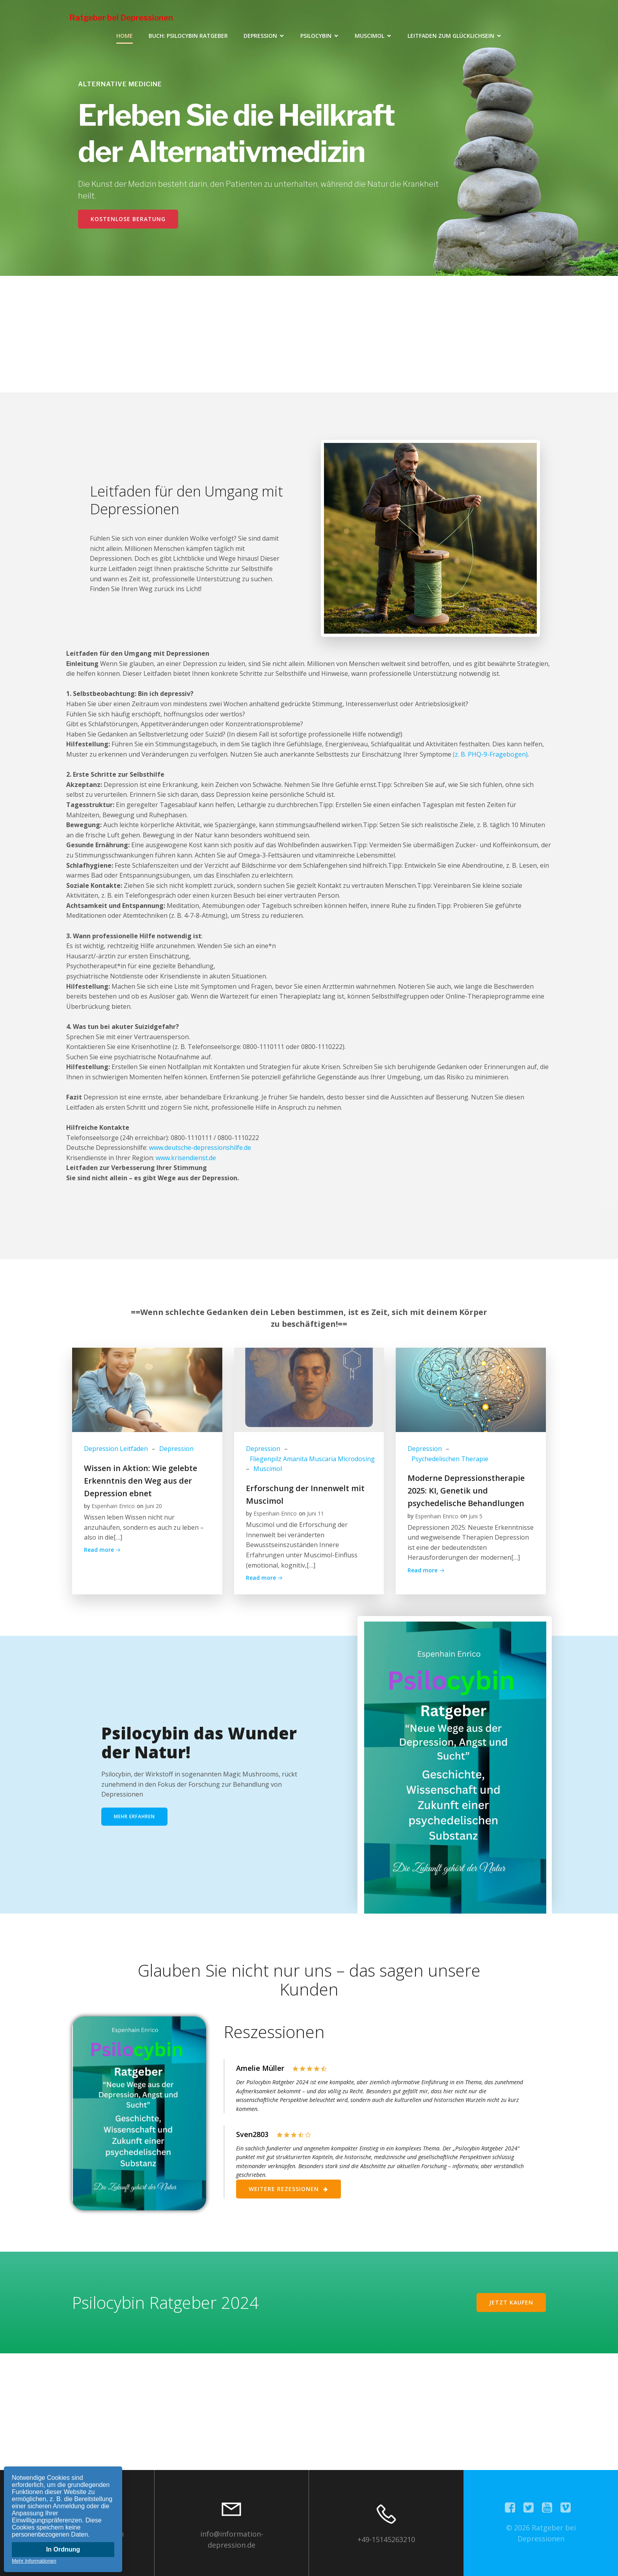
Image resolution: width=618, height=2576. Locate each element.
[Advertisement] (309, 331)
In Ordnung (63, 2549)
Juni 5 (475, 1516)
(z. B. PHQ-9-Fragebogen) (490, 754)
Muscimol (267, 1468)
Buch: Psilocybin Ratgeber (188, 35)
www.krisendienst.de (186, 1157)
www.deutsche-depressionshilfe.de (200, 1147)
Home (124, 35)
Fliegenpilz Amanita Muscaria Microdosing (312, 1458)
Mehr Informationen (34, 2561)
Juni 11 (315, 1513)
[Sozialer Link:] (513, 2508)
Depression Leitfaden (116, 1448)
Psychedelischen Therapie (449, 1458)
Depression (176, 1448)
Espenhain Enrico (113, 1506)
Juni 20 (153, 1506)
